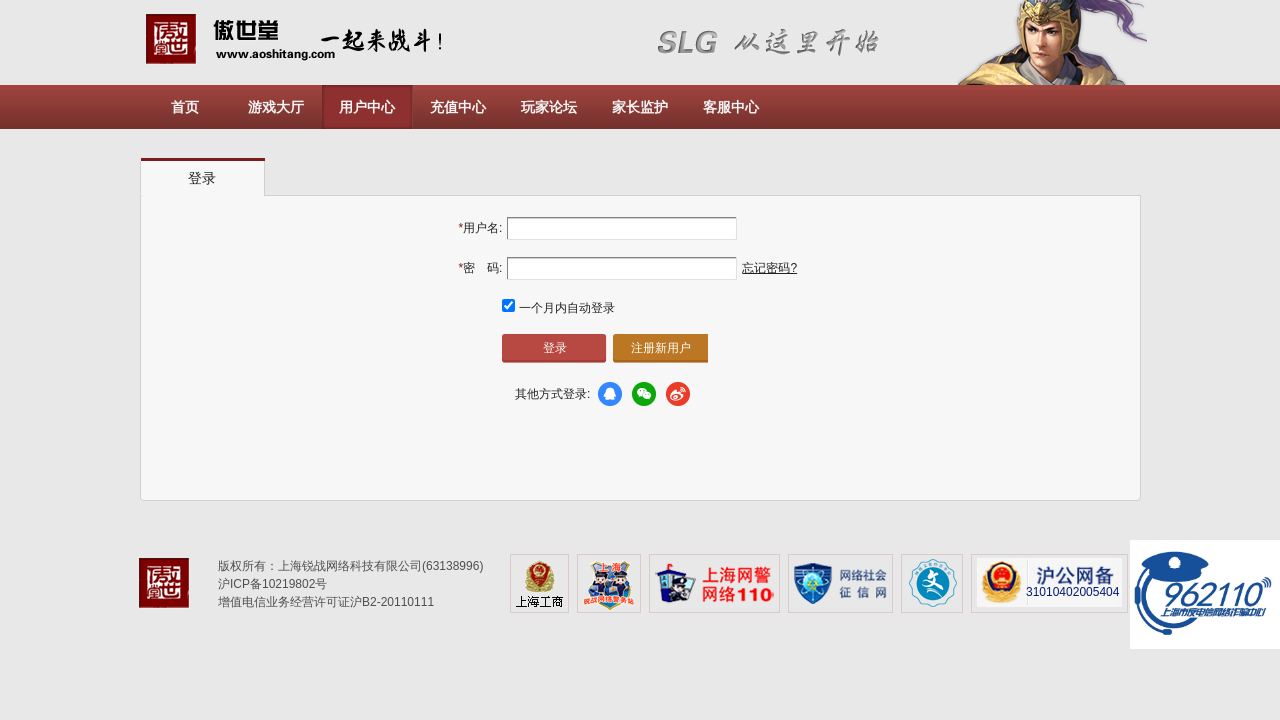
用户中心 (367, 107)
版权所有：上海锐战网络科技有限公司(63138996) (350, 566)
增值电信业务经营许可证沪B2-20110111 (326, 602)
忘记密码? (769, 268)
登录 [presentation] (202, 178)
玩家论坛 (549, 107)
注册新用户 (661, 348)
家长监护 (640, 107)
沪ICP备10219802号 (272, 584)
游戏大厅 (276, 107)
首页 (185, 107)
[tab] (203, 177)
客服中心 (731, 107)
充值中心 (458, 107)
